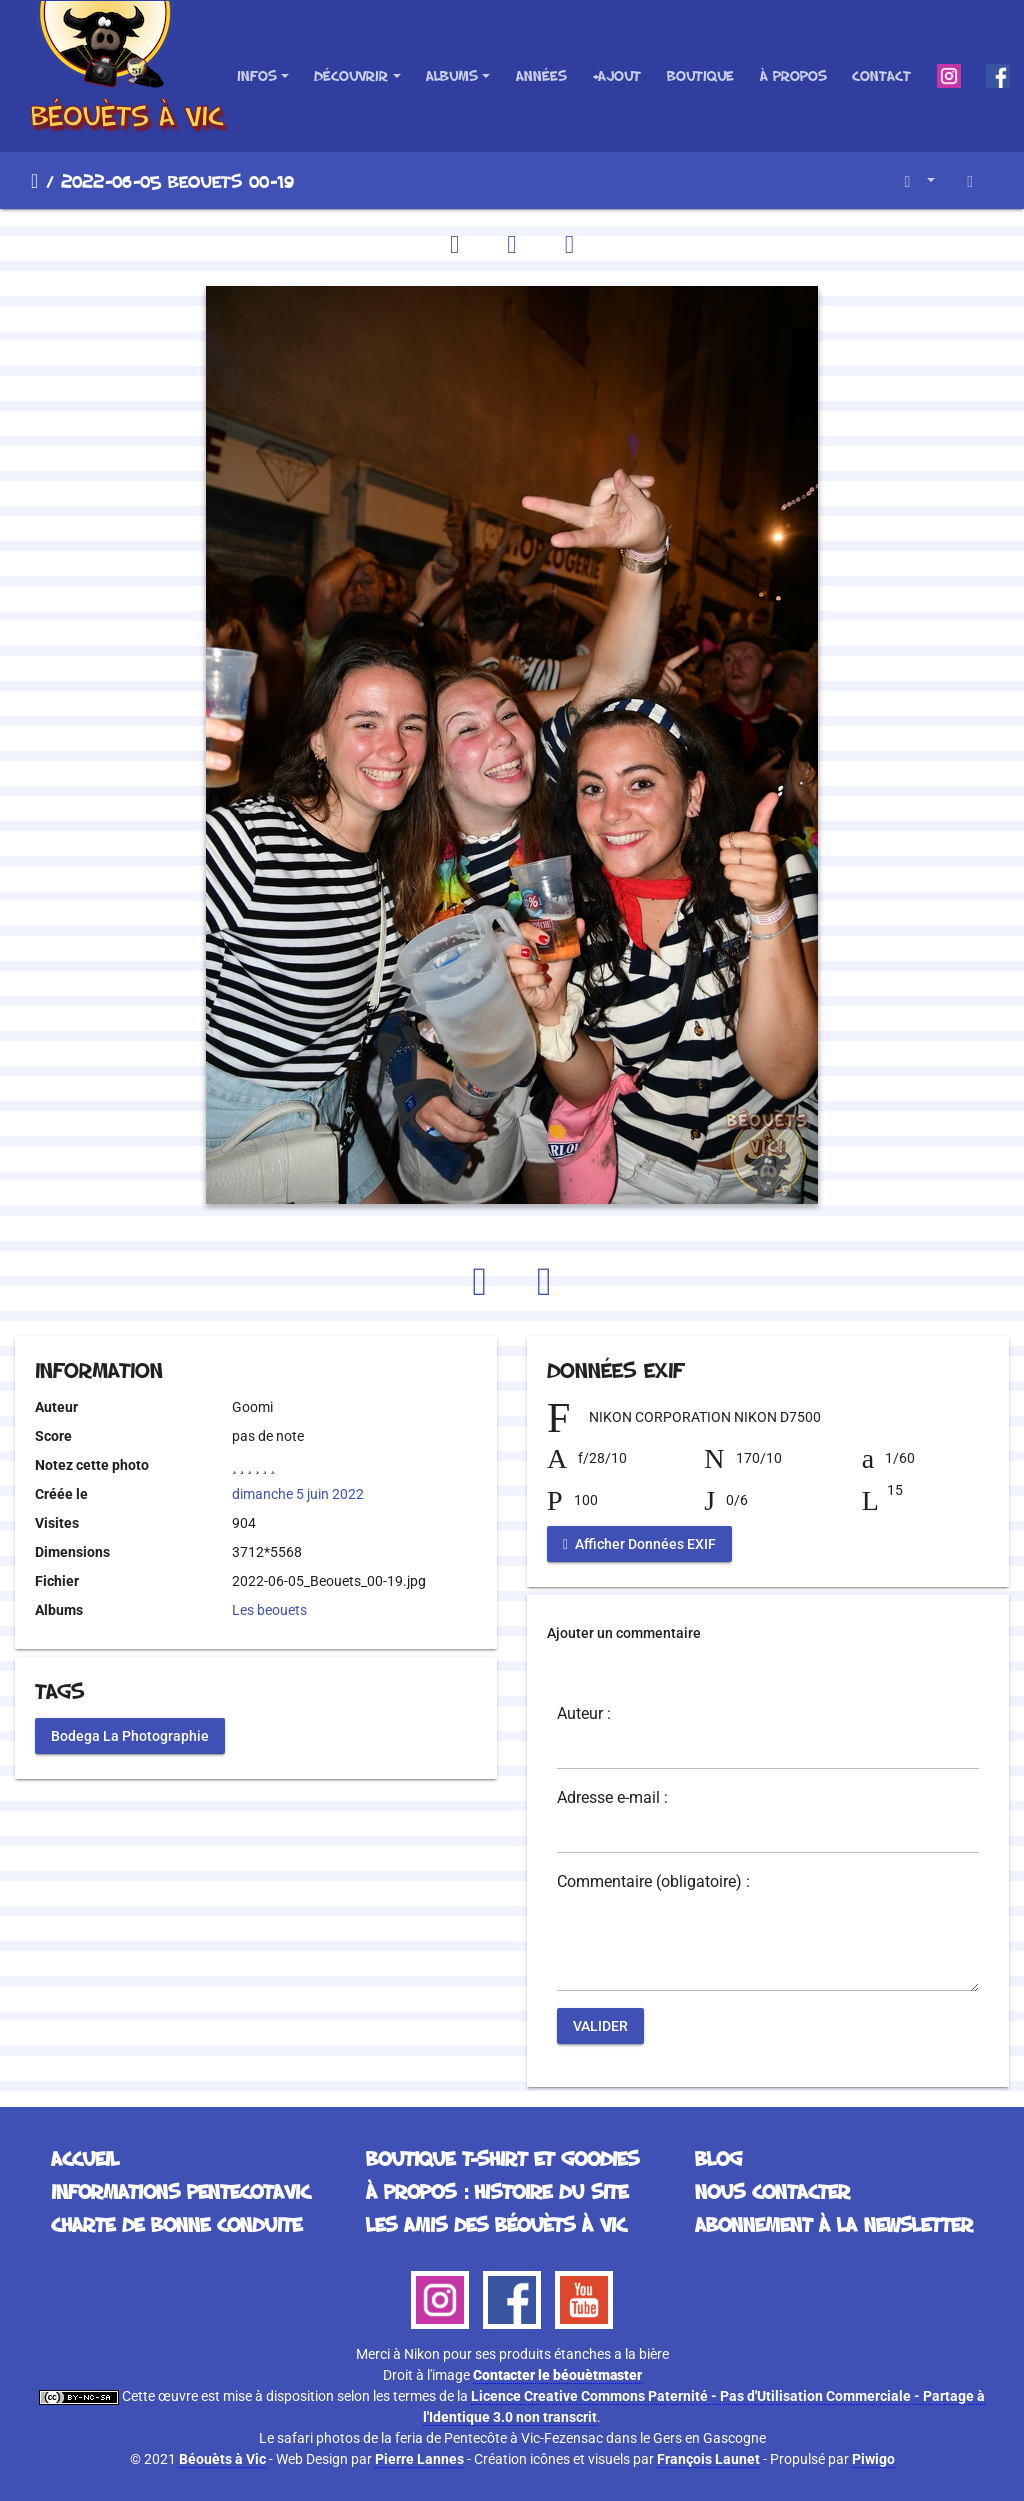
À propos (793, 75)
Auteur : (584, 1714)
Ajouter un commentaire (624, 1633)
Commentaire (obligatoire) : (653, 1882)
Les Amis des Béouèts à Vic (496, 2224)
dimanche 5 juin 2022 (298, 1494)
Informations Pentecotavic (180, 2191)
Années (541, 75)
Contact (881, 75)
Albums (452, 75)
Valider (600, 2026)
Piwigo (873, 2459)
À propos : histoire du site (497, 2191)
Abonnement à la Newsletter (834, 2224)
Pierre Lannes (419, 2459)
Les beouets (269, 1610)
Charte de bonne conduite (176, 2224)
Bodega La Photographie (130, 1735)
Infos (257, 75)
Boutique (700, 75)
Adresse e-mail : (612, 1798)
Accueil (34, 181)
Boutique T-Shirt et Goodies (502, 2158)
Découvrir (351, 75)
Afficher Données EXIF (639, 1544)
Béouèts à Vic (222, 2459)
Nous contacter (772, 2191)
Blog (718, 2158)
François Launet (708, 2459)
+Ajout (616, 75)
